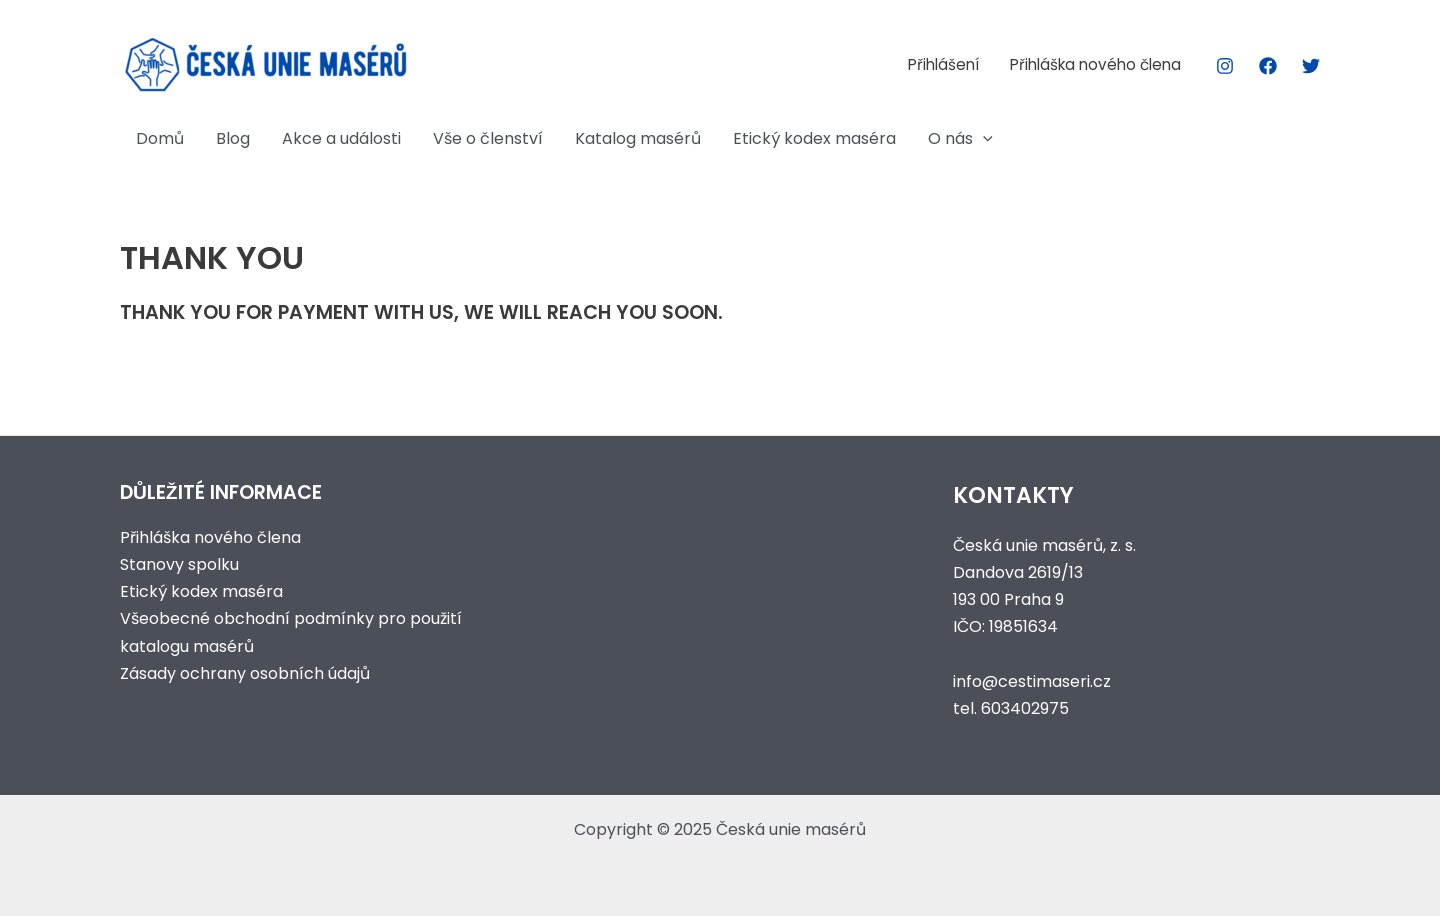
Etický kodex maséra (814, 138)
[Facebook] (1268, 66)
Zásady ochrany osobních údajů (245, 673)
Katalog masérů (638, 138)
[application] (983, 139)
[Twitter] (1311, 66)
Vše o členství (488, 138)
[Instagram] (1225, 66)
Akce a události (341, 138)
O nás (960, 139)
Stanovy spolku (179, 564)
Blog (233, 138)
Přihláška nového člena (1095, 64)
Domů (160, 138)
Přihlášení (943, 64)
